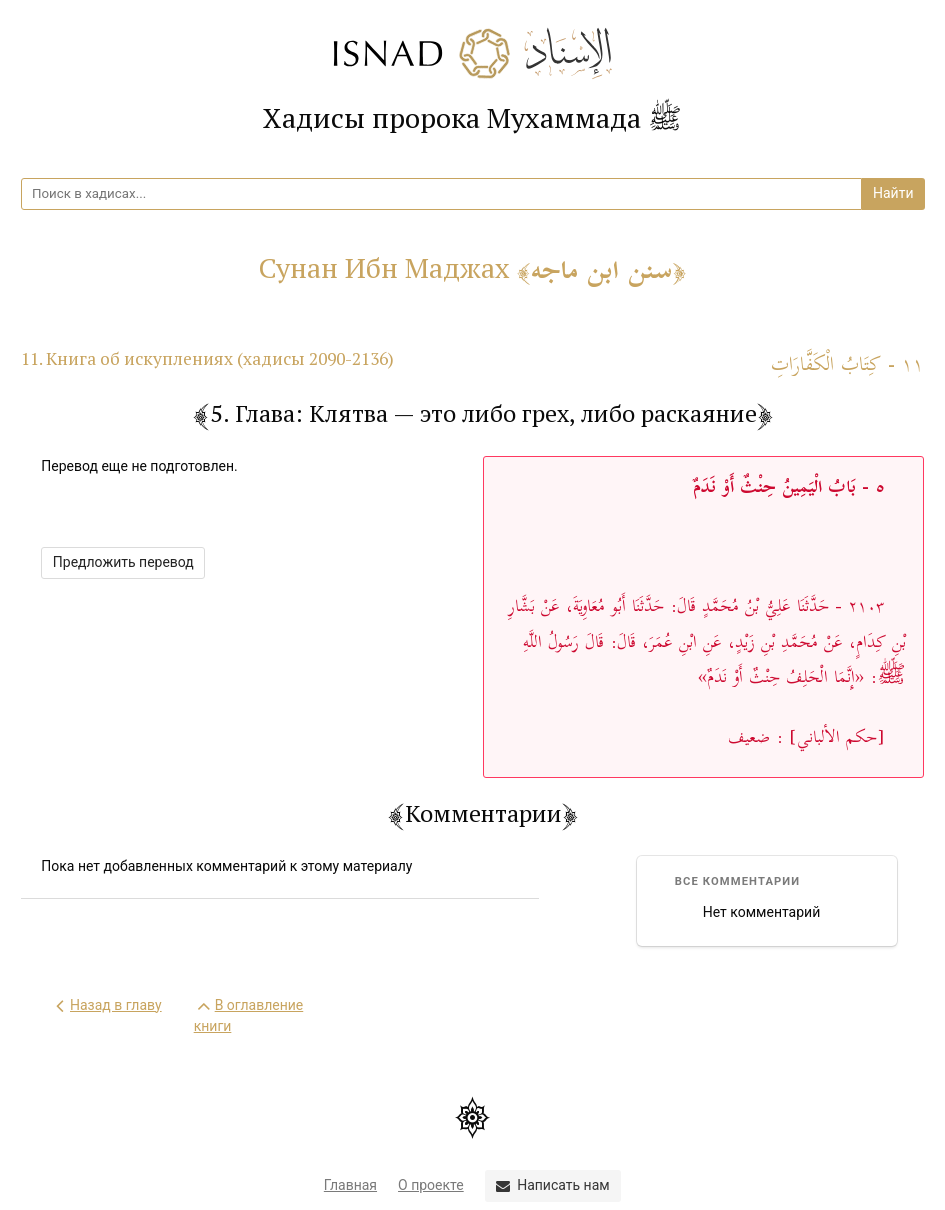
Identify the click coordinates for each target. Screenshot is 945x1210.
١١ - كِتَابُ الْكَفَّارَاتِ (847, 365)
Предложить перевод (123, 562)
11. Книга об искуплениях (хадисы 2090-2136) (207, 358)
